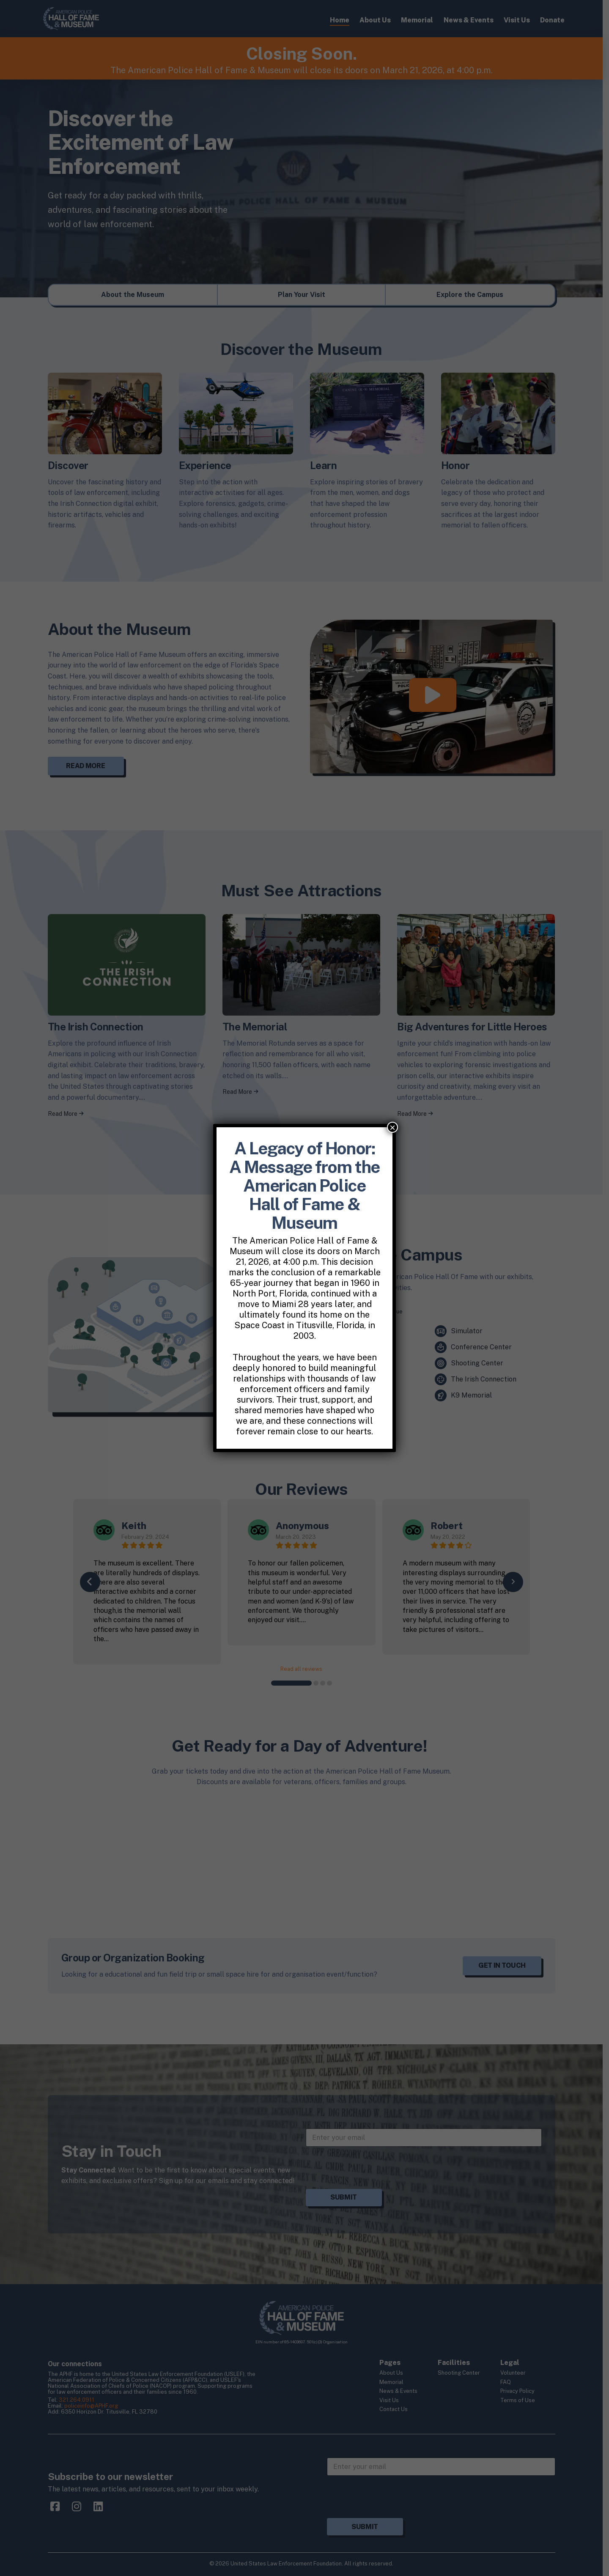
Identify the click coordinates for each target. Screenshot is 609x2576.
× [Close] (392, 1127)
